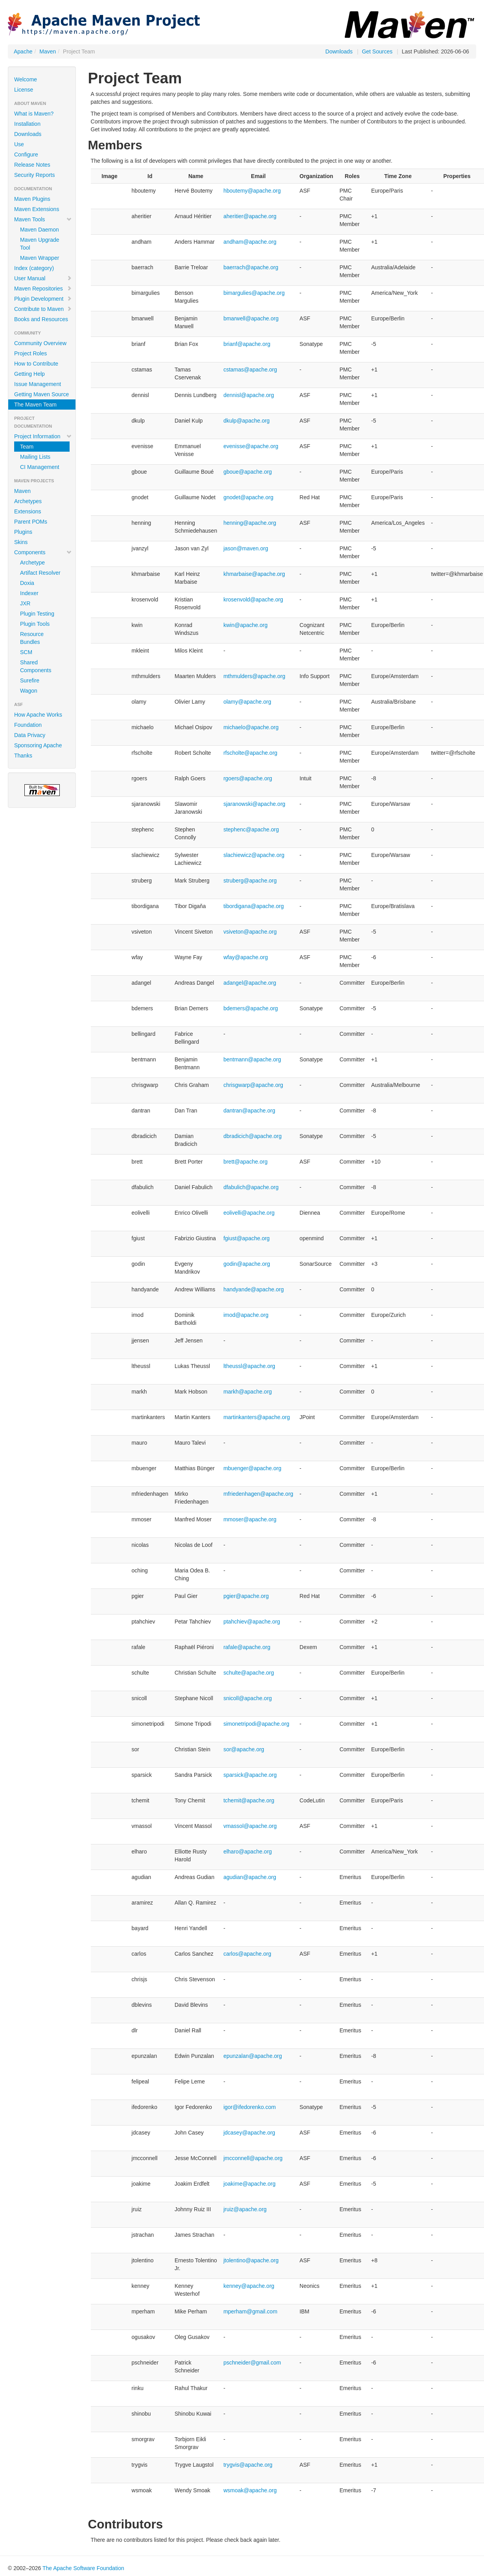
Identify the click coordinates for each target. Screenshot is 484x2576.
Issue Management (37, 384)
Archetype (32, 562)
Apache (23, 51)
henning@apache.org (249, 523)
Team (26, 446)
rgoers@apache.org (247, 778)
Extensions (27, 511)
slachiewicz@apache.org (253, 855)
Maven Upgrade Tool (39, 244)
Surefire (29, 680)
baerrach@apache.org (250, 267)
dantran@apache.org (249, 1110)
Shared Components (35, 666)
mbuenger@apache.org (252, 1468)
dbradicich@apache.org (252, 1136)
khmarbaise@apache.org (254, 574)
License (23, 89)
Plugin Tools (35, 624)
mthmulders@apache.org (254, 676)
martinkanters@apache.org (256, 1417)
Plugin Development (43, 299)
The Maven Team (35, 404)
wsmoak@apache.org (250, 2490)
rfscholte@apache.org (250, 753)
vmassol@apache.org (250, 1826)
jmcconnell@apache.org (252, 2158)
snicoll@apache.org (247, 1698)
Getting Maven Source (41, 394)
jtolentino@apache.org (250, 2260)
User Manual (43, 278)
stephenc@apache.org (251, 829)
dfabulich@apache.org (250, 1187)
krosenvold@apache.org (253, 599)
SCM (26, 652)
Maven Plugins (32, 199)
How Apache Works (38, 715)
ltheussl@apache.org (249, 1366)
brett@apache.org (245, 1161)
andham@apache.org (249, 242)
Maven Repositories (43, 288)
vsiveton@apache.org (250, 932)
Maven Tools (43, 219)
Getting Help (29, 374)
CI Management (39, 467)
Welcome (25, 79)
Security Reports (34, 175)
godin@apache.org (246, 1264)
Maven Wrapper (39, 258)
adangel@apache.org (249, 983)
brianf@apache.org (246, 344)
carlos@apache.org (247, 1954)
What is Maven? (33, 113)
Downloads (339, 51)
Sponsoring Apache (38, 745)
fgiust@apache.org (246, 1238)
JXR (25, 603)
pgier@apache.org (246, 1596)
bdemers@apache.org (250, 1008)
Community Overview (40, 343)
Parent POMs (30, 522)
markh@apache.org (247, 1391)
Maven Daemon (39, 229)
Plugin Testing (37, 613)
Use (19, 144)
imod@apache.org (246, 1315)
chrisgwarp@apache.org (253, 1085)
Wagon (28, 691)
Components (43, 552)
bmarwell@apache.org (250, 318)
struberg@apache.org (250, 880)
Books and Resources (41, 319)
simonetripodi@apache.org (256, 1724)
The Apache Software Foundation (83, 2568)
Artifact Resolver (40, 573)
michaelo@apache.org (250, 727)
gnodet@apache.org (248, 497)
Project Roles (30, 353)
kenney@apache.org (248, 2286)
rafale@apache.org (246, 1647)
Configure (26, 154)
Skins (21, 542)
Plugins (23, 532)
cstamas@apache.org (250, 369)
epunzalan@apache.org (252, 2056)
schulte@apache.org (248, 1673)
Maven (47, 51)
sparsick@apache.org (250, 1775)
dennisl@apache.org (248, 395)
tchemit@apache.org (248, 1800)
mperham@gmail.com (250, 2311)
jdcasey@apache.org (249, 2132)
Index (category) (34, 268)
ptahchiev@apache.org (251, 1621)
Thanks (23, 755)
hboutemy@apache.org (252, 191)
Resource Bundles (32, 638)
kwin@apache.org (245, 625)
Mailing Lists (35, 457)
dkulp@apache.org (246, 420)
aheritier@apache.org (249, 216)
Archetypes (28, 501)
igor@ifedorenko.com (249, 2107)
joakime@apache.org (249, 2184)
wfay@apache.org (245, 957)
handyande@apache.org (253, 1289)
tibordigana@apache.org (253, 906)
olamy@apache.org (247, 702)
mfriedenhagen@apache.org (258, 1494)
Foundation (28, 725)
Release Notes (32, 165)
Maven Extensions (36, 209)
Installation (27, 124)
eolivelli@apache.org (248, 1213)
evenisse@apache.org (250, 446)
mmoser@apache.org (249, 1519)
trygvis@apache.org (247, 2465)
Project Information (43, 436)
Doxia (27, 583)
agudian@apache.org (249, 1877)
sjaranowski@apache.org (254, 804)
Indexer (29, 593)
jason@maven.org (245, 548)
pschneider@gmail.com (252, 2362)
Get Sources (377, 51)
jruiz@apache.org (245, 2209)
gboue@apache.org (247, 472)
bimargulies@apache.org (254, 293)
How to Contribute (36, 363)
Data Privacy (29, 735)
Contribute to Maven (43, 309)
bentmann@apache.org (252, 1059)
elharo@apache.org (247, 1851)
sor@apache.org (243, 1749)
